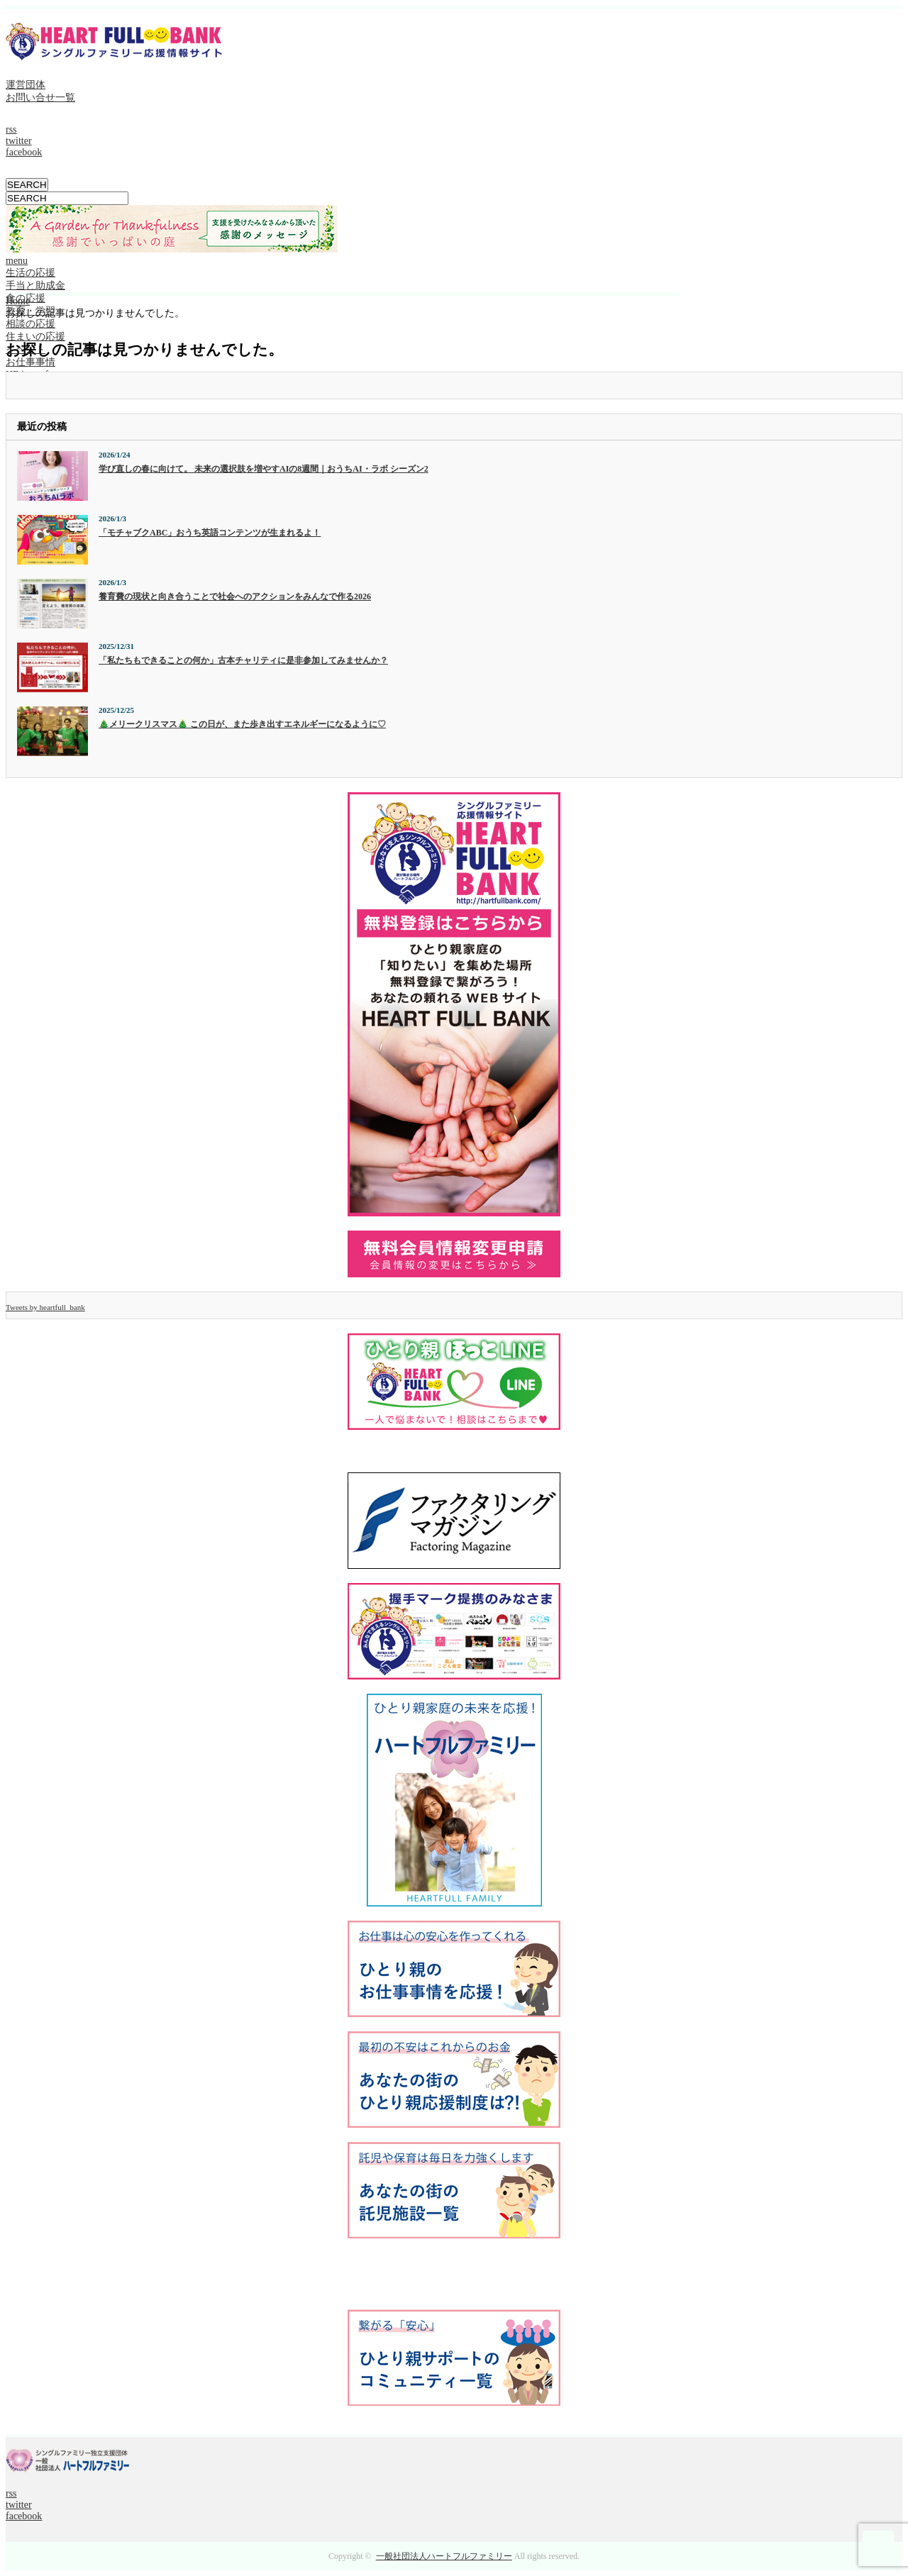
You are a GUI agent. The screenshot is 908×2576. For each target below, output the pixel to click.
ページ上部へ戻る (878, 2546)
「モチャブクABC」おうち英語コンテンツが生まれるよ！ (210, 533)
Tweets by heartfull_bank (45, 1307)
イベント (25, 349)
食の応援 (25, 298)
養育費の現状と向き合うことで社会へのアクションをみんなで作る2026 (235, 596)
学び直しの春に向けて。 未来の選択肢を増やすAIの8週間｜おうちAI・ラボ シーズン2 (263, 469)
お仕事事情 (30, 362)
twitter (19, 140)
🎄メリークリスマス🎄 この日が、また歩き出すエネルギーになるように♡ (242, 724)
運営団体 (25, 84)
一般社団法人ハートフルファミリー (444, 2556)
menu (17, 260)
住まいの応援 (35, 336)
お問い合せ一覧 (40, 97)
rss (11, 129)
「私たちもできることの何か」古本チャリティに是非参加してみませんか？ (243, 660)
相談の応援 (30, 323)
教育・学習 (30, 311)
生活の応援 (30, 272)
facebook (24, 152)
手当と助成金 (35, 285)
